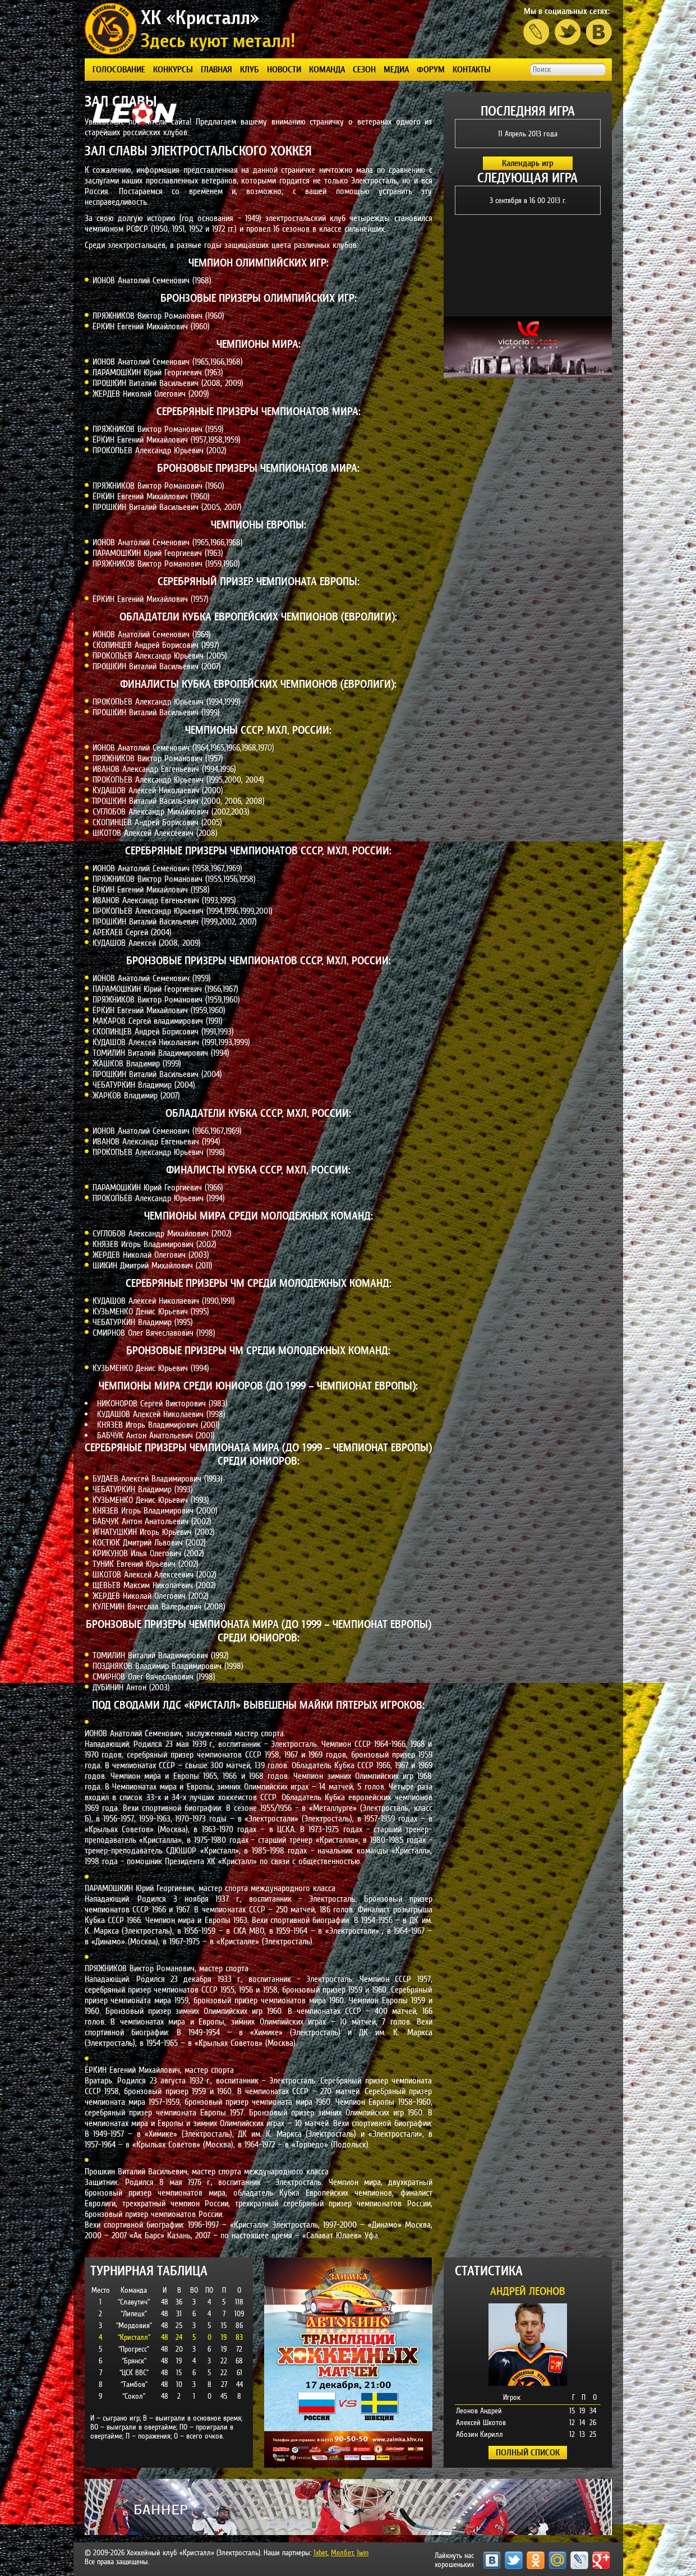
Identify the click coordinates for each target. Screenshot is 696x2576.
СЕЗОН (364, 69)
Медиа (396, 69)
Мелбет (342, 2552)
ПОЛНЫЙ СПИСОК (528, 2452)
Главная (216, 69)
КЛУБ (249, 69)
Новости (284, 69)
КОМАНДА (327, 69)
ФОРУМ (431, 69)
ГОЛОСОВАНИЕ (119, 69)
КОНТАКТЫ (472, 69)
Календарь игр (528, 163)
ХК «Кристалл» (200, 17)
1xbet (321, 2552)
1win (362, 2552)
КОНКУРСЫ (173, 69)
